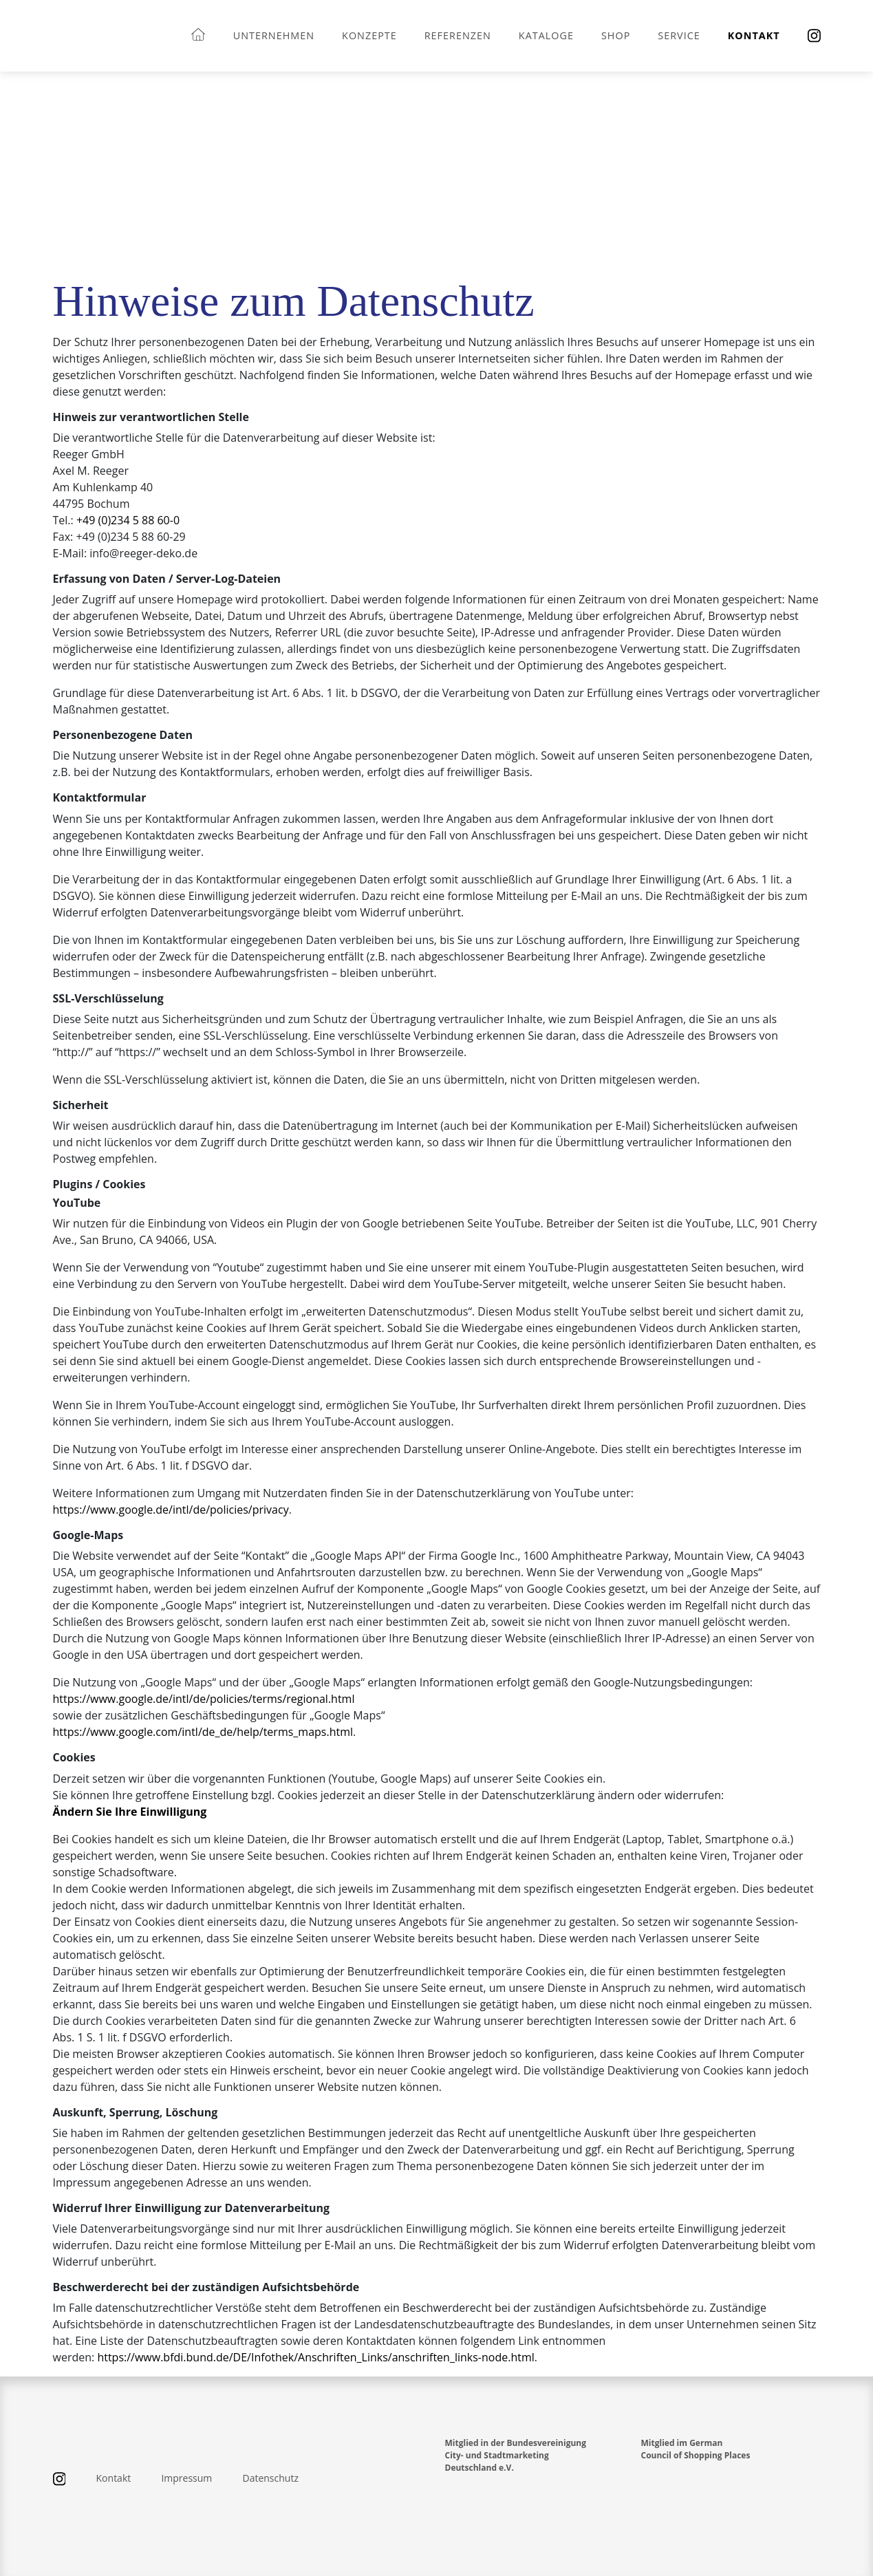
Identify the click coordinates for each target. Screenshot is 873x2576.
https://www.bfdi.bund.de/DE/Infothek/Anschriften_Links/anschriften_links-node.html (315, 2357)
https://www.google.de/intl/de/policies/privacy (171, 1509)
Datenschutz (270, 2477)
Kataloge (546, 35)
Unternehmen (273, 35)
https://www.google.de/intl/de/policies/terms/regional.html (204, 1698)
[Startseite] (198, 35)
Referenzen (457, 35)
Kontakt (754, 35)
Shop (615, 35)
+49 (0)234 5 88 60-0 (128, 520)
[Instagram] (814, 36)
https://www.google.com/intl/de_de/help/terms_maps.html (203, 1731)
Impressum (186, 2477)
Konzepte (369, 35)
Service (679, 35)
